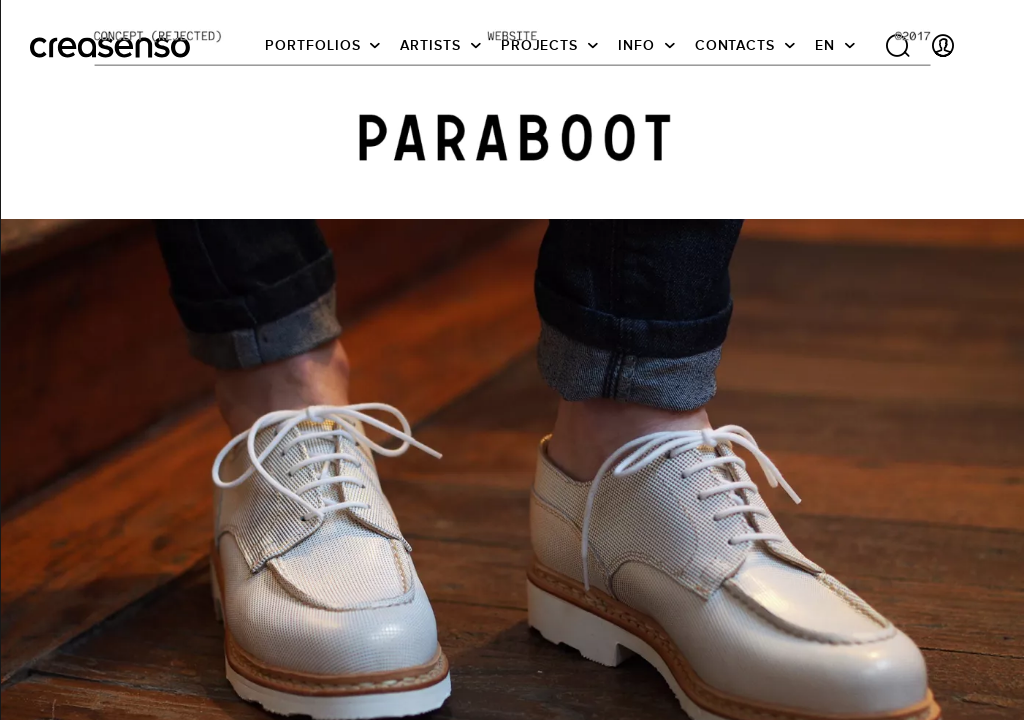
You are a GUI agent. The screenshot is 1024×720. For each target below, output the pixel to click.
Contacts (735, 45)
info (636, 45)
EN (825, 45)
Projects (539, 45)
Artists (430, 45)
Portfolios (312, 45)
